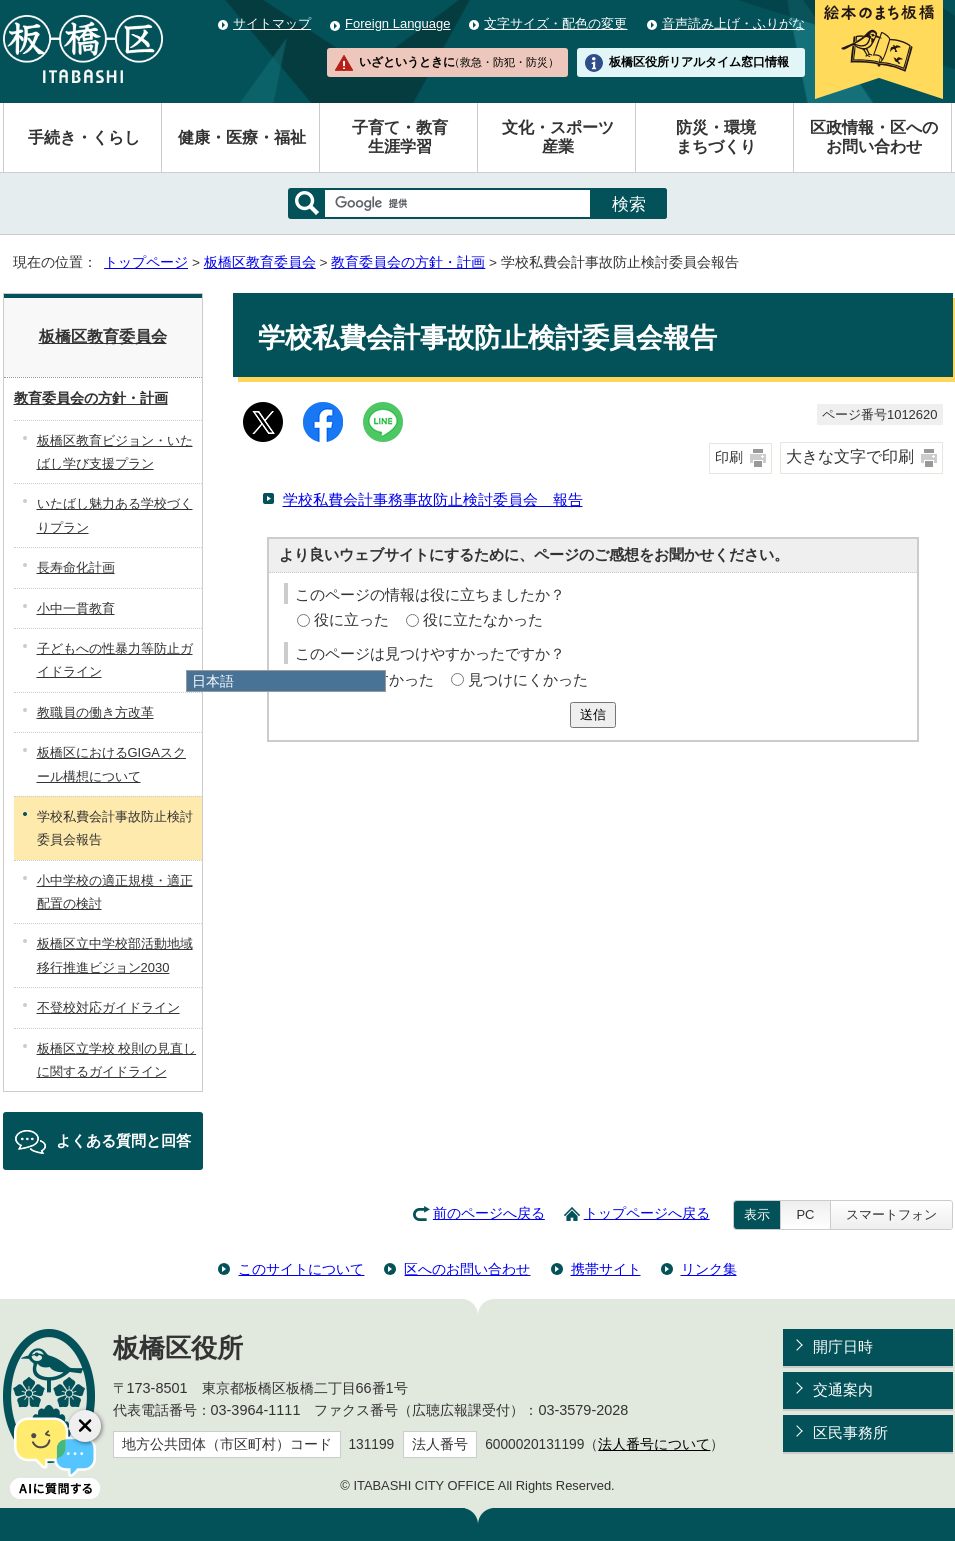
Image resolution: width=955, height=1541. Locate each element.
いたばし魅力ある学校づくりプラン (115, 515)
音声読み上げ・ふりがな (733, 23)
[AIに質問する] (55, 1456)
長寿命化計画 (76, 567)
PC (805, 1214)
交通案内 (843, 1389)
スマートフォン (891, 1214)
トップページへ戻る (647, 1213)
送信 (593, 714)
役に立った (351, 619)
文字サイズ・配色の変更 (555, 23)
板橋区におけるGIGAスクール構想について (111, 764)
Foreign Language (397, 23)
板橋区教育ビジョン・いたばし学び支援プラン (115, 452)
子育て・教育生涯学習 (400, 137)
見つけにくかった (528, 679)
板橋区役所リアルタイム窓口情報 (699, 62)
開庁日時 (843, 1346)
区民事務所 (850, 1432)
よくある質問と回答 (123, 1140)
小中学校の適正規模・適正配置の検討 (115, 892)
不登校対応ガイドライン (108, 1007)
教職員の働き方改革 (95, 712)
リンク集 (709, 1269)
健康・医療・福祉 (242, 137)
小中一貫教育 (76, 608)
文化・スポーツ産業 (558, 137)
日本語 (213, 681)
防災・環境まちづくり (716, 137)
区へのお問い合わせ (467, 1269)
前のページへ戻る (489, 1213)
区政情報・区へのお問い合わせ (874, 137)
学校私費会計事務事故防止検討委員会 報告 (433, 499)
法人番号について (654, 1444)
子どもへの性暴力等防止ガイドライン (115, 660)
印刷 (729, 457)
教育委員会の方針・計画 (408, 262)
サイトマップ (272, 23)
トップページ (146, 262)
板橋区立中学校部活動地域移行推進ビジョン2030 (115, 955)
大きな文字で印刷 (850, 456)
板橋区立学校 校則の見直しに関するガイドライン (117, 1060)
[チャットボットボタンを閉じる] (85, 1426)
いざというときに (459, 62)
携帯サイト (606, 1269)
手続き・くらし (84, 137)
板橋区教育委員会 (260, 262)
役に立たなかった (483, 619)
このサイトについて (301, 1269)
